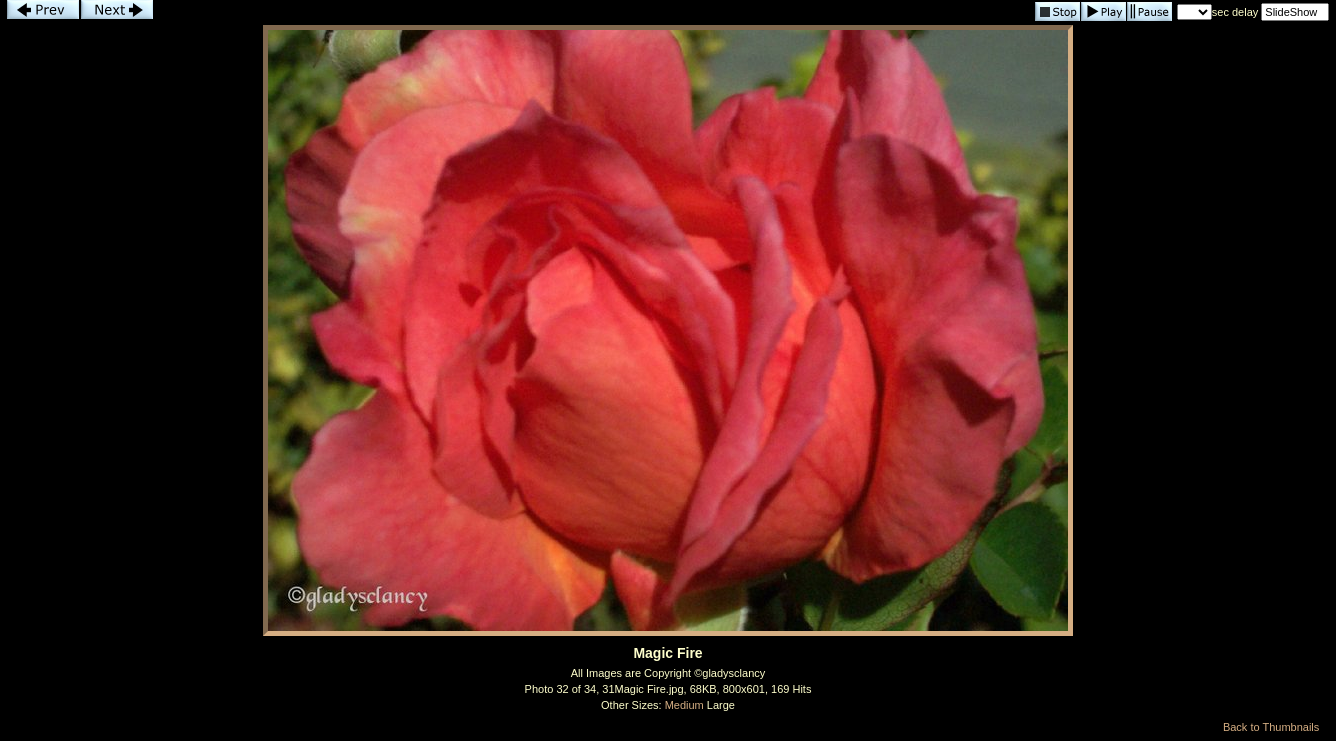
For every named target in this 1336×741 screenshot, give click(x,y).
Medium (684, 705)
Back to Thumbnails (1271, 727)
